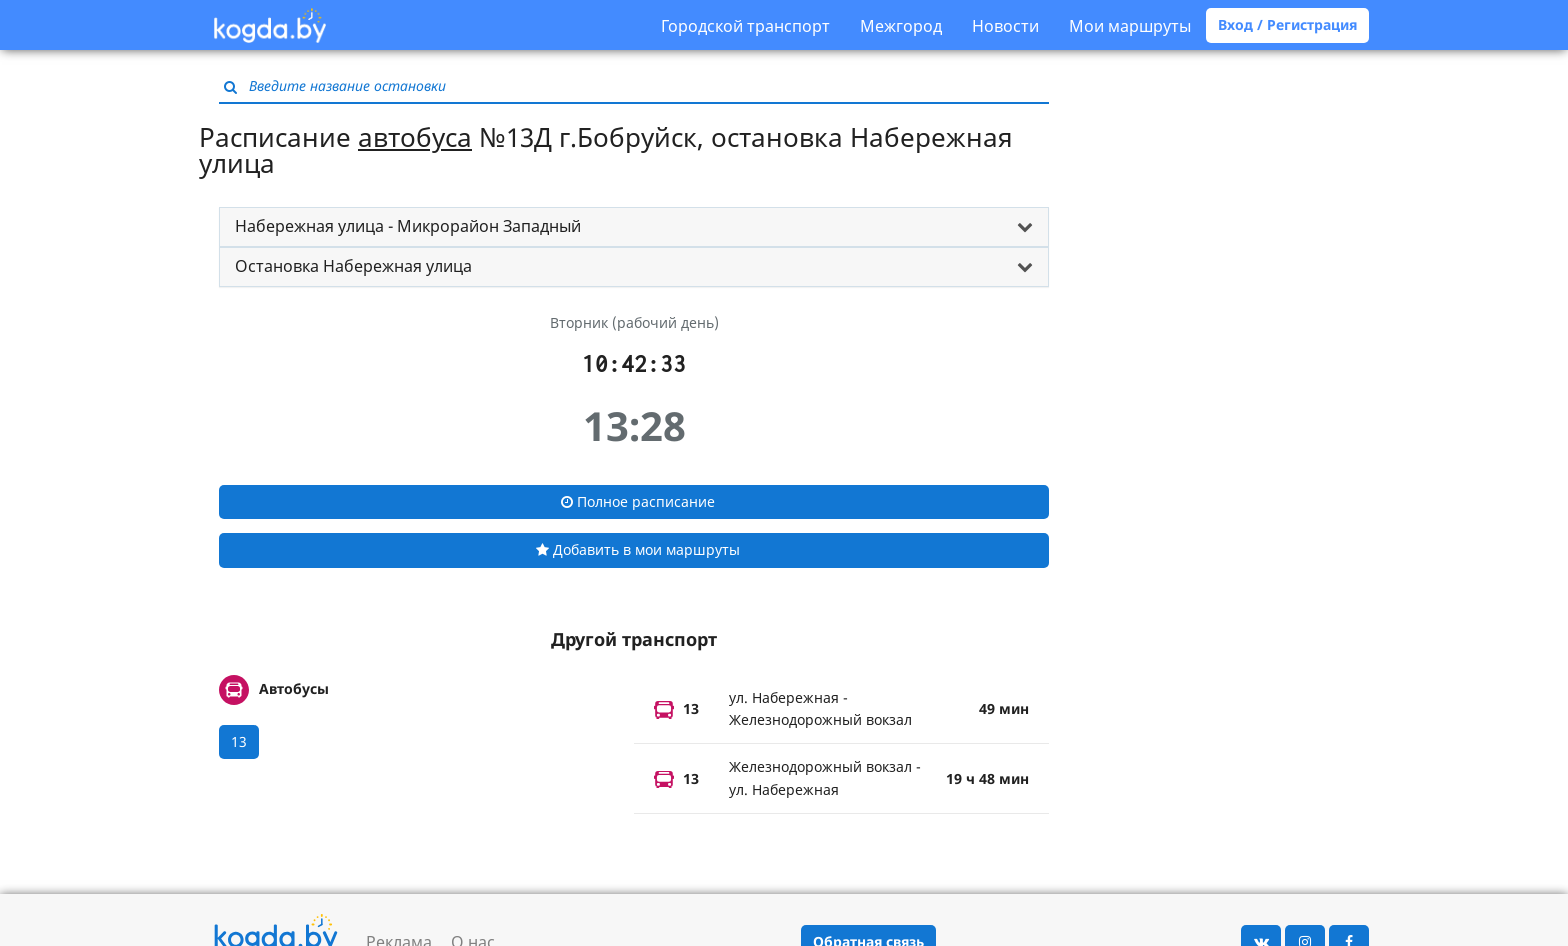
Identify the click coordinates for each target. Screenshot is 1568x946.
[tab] (634, 227)
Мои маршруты (1130, 26)
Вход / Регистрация (1287, 24)
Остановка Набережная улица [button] (353, 266)
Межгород (901, 26)
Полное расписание (638, 501)
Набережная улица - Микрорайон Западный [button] (408, 226)
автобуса (415, 137)
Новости (1005, 26)
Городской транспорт (745, 26)
